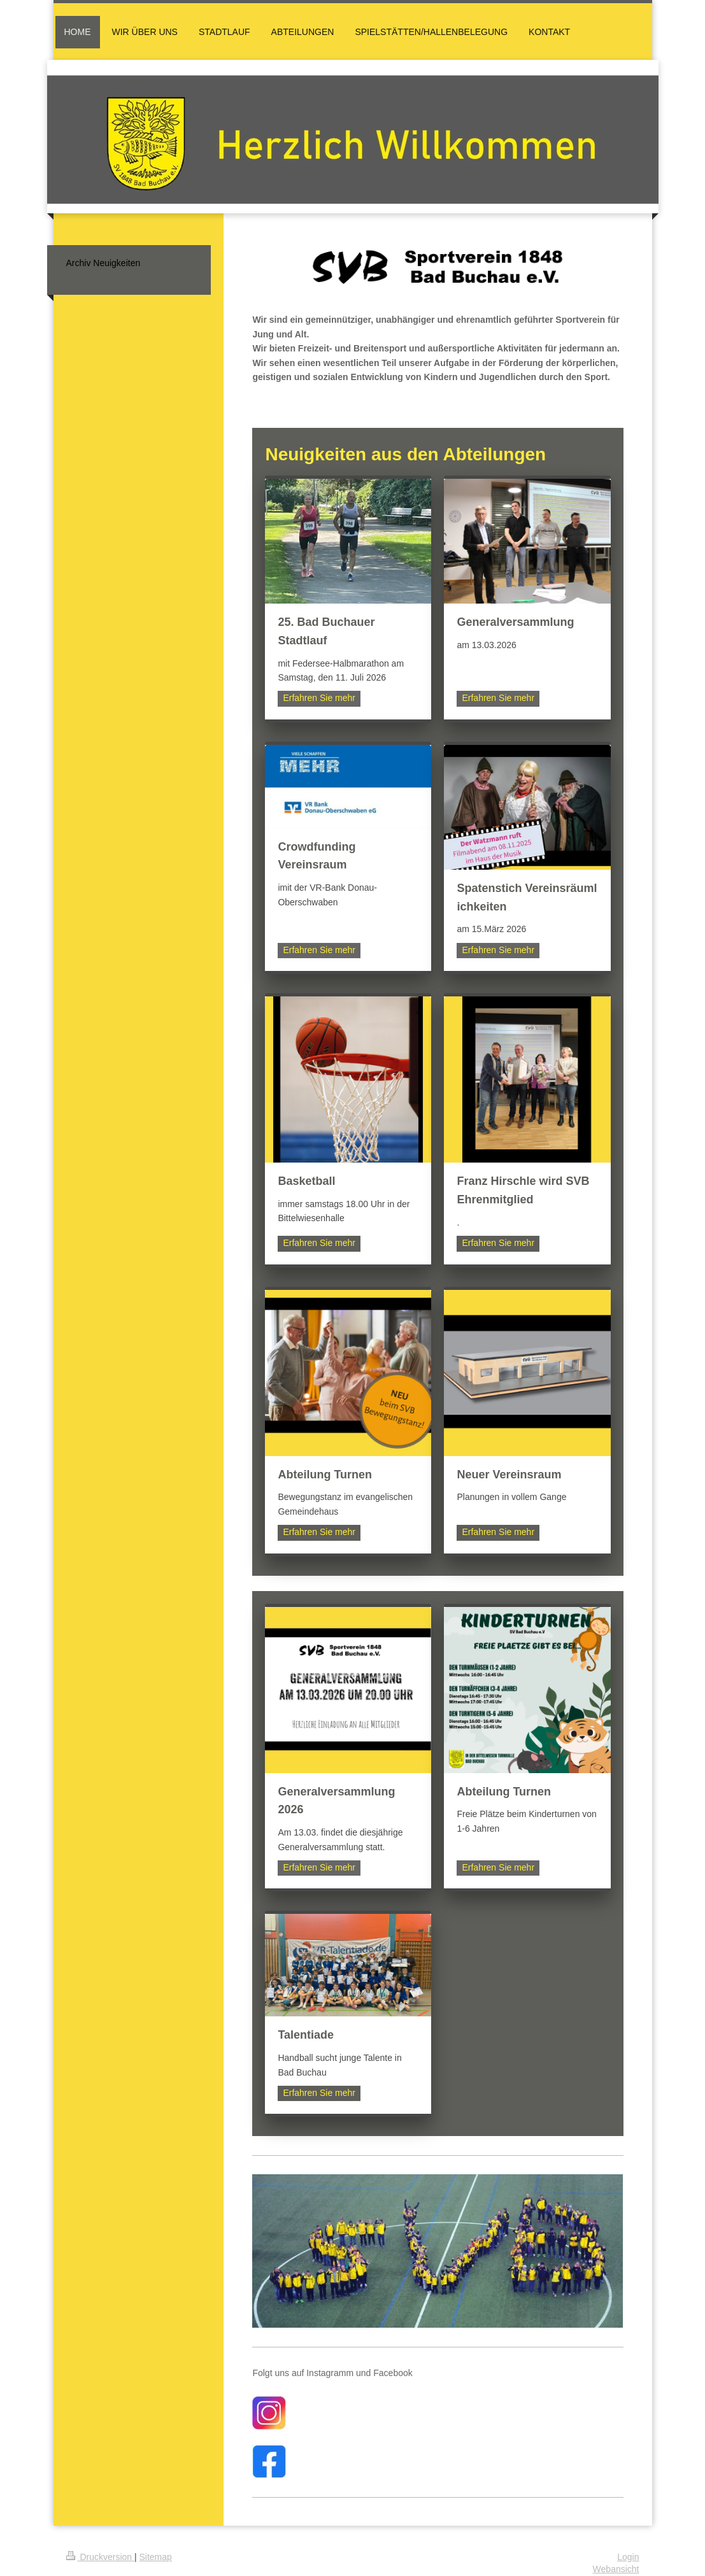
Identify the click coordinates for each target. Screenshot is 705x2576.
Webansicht (616, 2569)
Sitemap (155, 2557)
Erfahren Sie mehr (319, 698)
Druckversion (100, 2557)
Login (628, 2557)
